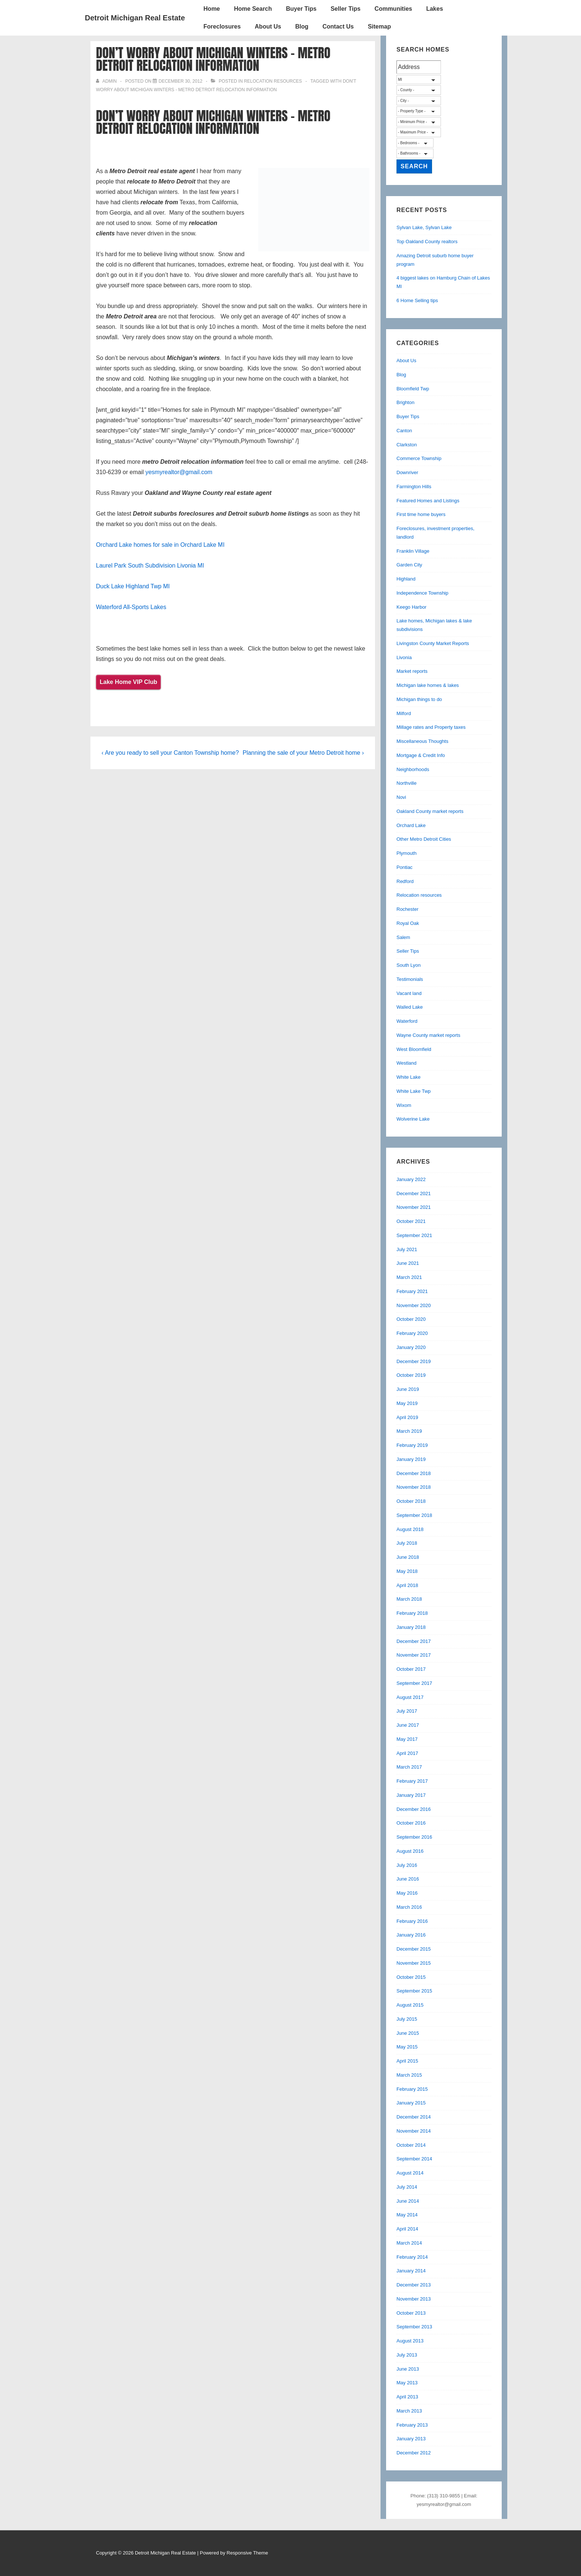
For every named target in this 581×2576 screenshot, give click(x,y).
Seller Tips (346, 9)
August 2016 (410, 1851)
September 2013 (414, 2326)
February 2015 (412, 2089)
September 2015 (414, 1991)
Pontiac (404, 867)
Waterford (407, 1021)
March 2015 (409, 2075)
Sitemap (379, 26)
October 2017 (411, 1669)
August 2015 (410, 2005)
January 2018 (411, 1627)
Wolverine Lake (412, 1119)
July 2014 (406, 2187)
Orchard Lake (411, 825)
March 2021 (409, 1277)
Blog (302, 26)
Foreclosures (221, 26)
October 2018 (411, 1501)
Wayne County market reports (428, 1035)
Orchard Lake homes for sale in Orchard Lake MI (160, 545)
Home (211, 9)
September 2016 (414, 1837)
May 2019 (407, 1403)
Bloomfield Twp (412, 388)
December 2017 (413, 1641)
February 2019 (412, 1445)
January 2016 (411, 1935)
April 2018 (407, 1585)
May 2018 (407, 1571)
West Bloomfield (413, 1049)
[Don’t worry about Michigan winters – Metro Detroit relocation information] (180, 81)
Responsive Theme (247, 2553)
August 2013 (410, 2341)
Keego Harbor (411, 607)
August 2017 (410, 1697)
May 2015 (407, 2047)
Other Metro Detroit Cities (423, 839)
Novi (401, 797)
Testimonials (409, 979)
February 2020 (412, 1333)
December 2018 (413, 1473)
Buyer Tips (301, 9)
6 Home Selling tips (417, 300)
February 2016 (412, 1921)
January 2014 (411, 2271)
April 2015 (407, 2061)
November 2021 (413, 1207)
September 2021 (414, 1235)
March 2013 (409, 2411)
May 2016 (407, 1893)
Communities (393, 9)
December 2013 (413, 2285)
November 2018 (413, 1487)
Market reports (412, 671)
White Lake (408, 1077)
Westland (406, 1063)
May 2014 (407, 2215)
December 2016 (413, 1809)
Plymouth (406, 853)
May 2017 (407, 1739)
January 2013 (411, 2438)
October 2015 (411, 1977)
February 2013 (412, 2425)
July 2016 (406, 1865)
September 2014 (414, 2159)
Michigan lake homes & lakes (427, 685)
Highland (405, 579)
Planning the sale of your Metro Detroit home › (303, 753)
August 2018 (410, 1529)
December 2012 (413, 2453)
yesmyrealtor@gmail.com (178, 472)
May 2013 (407, 2382)
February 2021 (412, 1291)
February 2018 (412, 1613)
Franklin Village (412, 551)
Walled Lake (409, 1007)
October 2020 (411, 1319)
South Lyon (408, 965)
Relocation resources (273, 81)
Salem (403, 937)
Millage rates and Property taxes (430, 727)
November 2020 (413, 1305)
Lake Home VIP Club (128, 682)
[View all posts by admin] (107, 81)
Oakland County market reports (430, 811)
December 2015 (413, 1949)
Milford (403, 713)
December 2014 (413, 2117)
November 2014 (413, 2131)
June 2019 (407, 1389)
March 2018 (409, 1599)
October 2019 (411, 1375)
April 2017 (407, 1753)
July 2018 (406, 1543)
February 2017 (412, 1781)
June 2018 (407, 1557)
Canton (404, 430)
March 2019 (409, 1431)
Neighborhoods (412, 769)
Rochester (407, 909)
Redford (405, 881)
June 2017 (407, 1725)
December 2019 (413, 1361)
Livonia (404, 657)
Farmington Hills (413, 486)
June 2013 (407, 2369)
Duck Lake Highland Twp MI (133, 586)
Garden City (409, 565)
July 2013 (406, 2355)
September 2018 (414, 1515)
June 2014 (407, 2201)
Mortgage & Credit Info (420, 755)
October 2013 (411, 2313)
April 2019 (407, 1417)
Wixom (403, 1105)
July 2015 (406, 2019)
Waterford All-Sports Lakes (131, 607)
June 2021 (407, 1263)
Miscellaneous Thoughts (422, 741)
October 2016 (411, 1823)
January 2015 (411, 2103)
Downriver (407, 472)
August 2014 (410, 2173)
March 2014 (409, 2243)
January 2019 (411, 1459)
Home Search (253, 9)
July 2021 (406, 1249)
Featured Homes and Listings (427, 500)
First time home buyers (420, 514)
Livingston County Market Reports (432, 643)
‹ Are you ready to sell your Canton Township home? (170, 753)
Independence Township (422, 593)
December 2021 (413, 1193)
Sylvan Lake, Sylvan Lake (424, 227)
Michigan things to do (419, 699)
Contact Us (337, 26)
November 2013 (413, 2299)
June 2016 (407, 1879)
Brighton (405, 402)
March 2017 (409, 1767)
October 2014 (411, 2145)
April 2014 (407, 2229)
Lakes (434, 9)
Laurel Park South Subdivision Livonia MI (150, 565)
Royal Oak (407, 923)
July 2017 (406, 1711)
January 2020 (411, 1347)
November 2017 (413, 1655)
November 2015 (413, 1963)
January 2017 (411, 1795)
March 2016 (409, 1907)
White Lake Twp (413, 1091)
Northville (406, 783)
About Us (268, 26)
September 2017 (414, 1683)
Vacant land (409, 993)
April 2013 (407, 2397)
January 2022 (411, 1179)
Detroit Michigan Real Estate (135, 18)
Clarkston (406, 444)
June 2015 (407, 2033)
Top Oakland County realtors (427, 241)
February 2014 (412, 2257)
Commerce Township (418, 458)
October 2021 (411, 1221)
